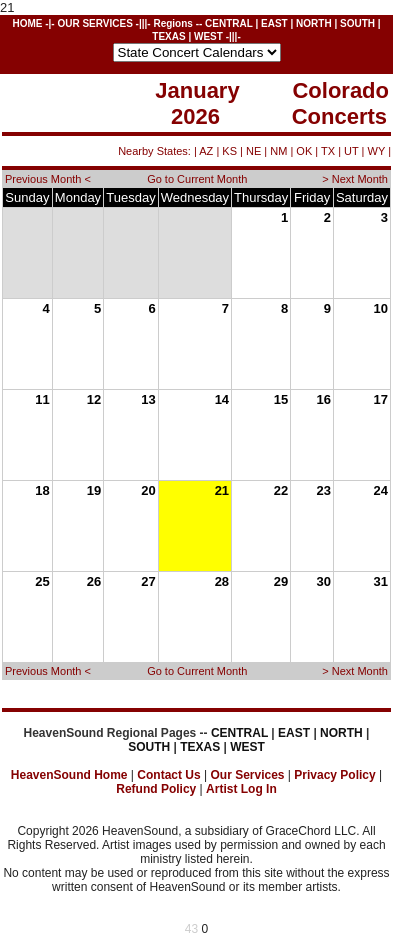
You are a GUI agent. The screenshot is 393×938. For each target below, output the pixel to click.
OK (304, 151)
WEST (208, 36)
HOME (27, 23)
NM (278, 151)
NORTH (314, 23)
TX (328, 151)
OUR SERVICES (94, 23)
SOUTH (357, 23)
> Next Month (355, 179)
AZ (206, 151)
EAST (274, 23)
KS (229, 151)
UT (351, 151)
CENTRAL (229, 23)
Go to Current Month (197, 179)
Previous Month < (48, 179)
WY (377, 151)
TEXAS (168, 36)
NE (253, 151)
